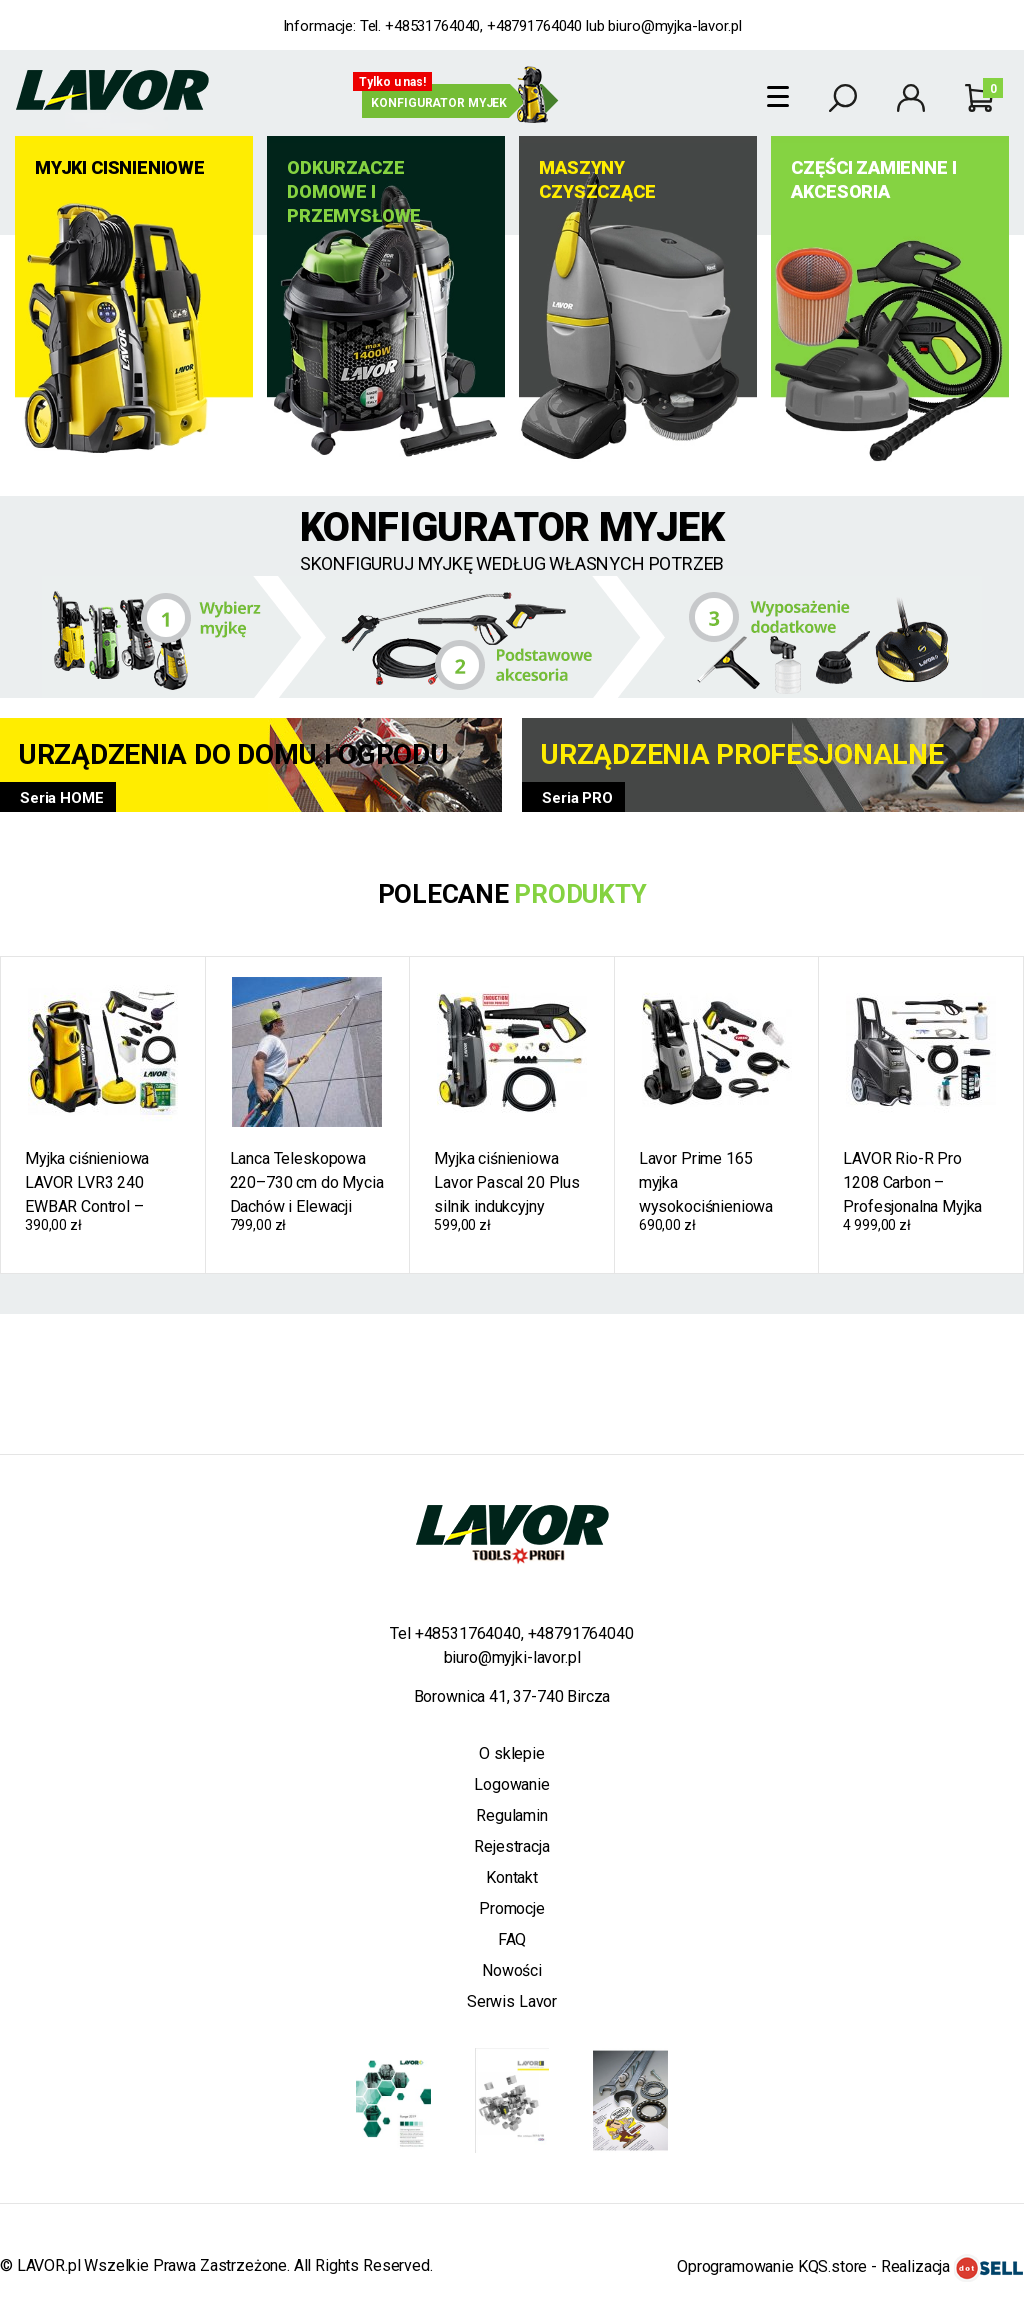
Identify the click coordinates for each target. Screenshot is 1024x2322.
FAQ (512, 1939)
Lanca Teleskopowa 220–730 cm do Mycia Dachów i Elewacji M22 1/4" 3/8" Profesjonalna (307, 1183)
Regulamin (512, 1815)
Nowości (512, 1970)
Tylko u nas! (392, 82)
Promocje (512, 1908)
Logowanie (512, 1784)
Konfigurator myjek (439, 103)
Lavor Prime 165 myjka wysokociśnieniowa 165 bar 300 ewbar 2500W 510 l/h (706, 1183)
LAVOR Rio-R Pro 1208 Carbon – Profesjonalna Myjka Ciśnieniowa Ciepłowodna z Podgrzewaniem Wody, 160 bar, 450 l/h (918, 1183)
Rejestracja (511, 1846)
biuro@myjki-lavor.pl (512, 1657)
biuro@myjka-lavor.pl (674, 26)
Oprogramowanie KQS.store (772, 2266)
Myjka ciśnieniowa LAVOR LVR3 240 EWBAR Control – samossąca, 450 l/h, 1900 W (94, 1183)
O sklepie (512, 1753)
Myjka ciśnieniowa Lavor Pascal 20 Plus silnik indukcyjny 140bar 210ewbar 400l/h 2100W (507, 1183)
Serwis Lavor (512, 2001)
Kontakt (512, 1877)
